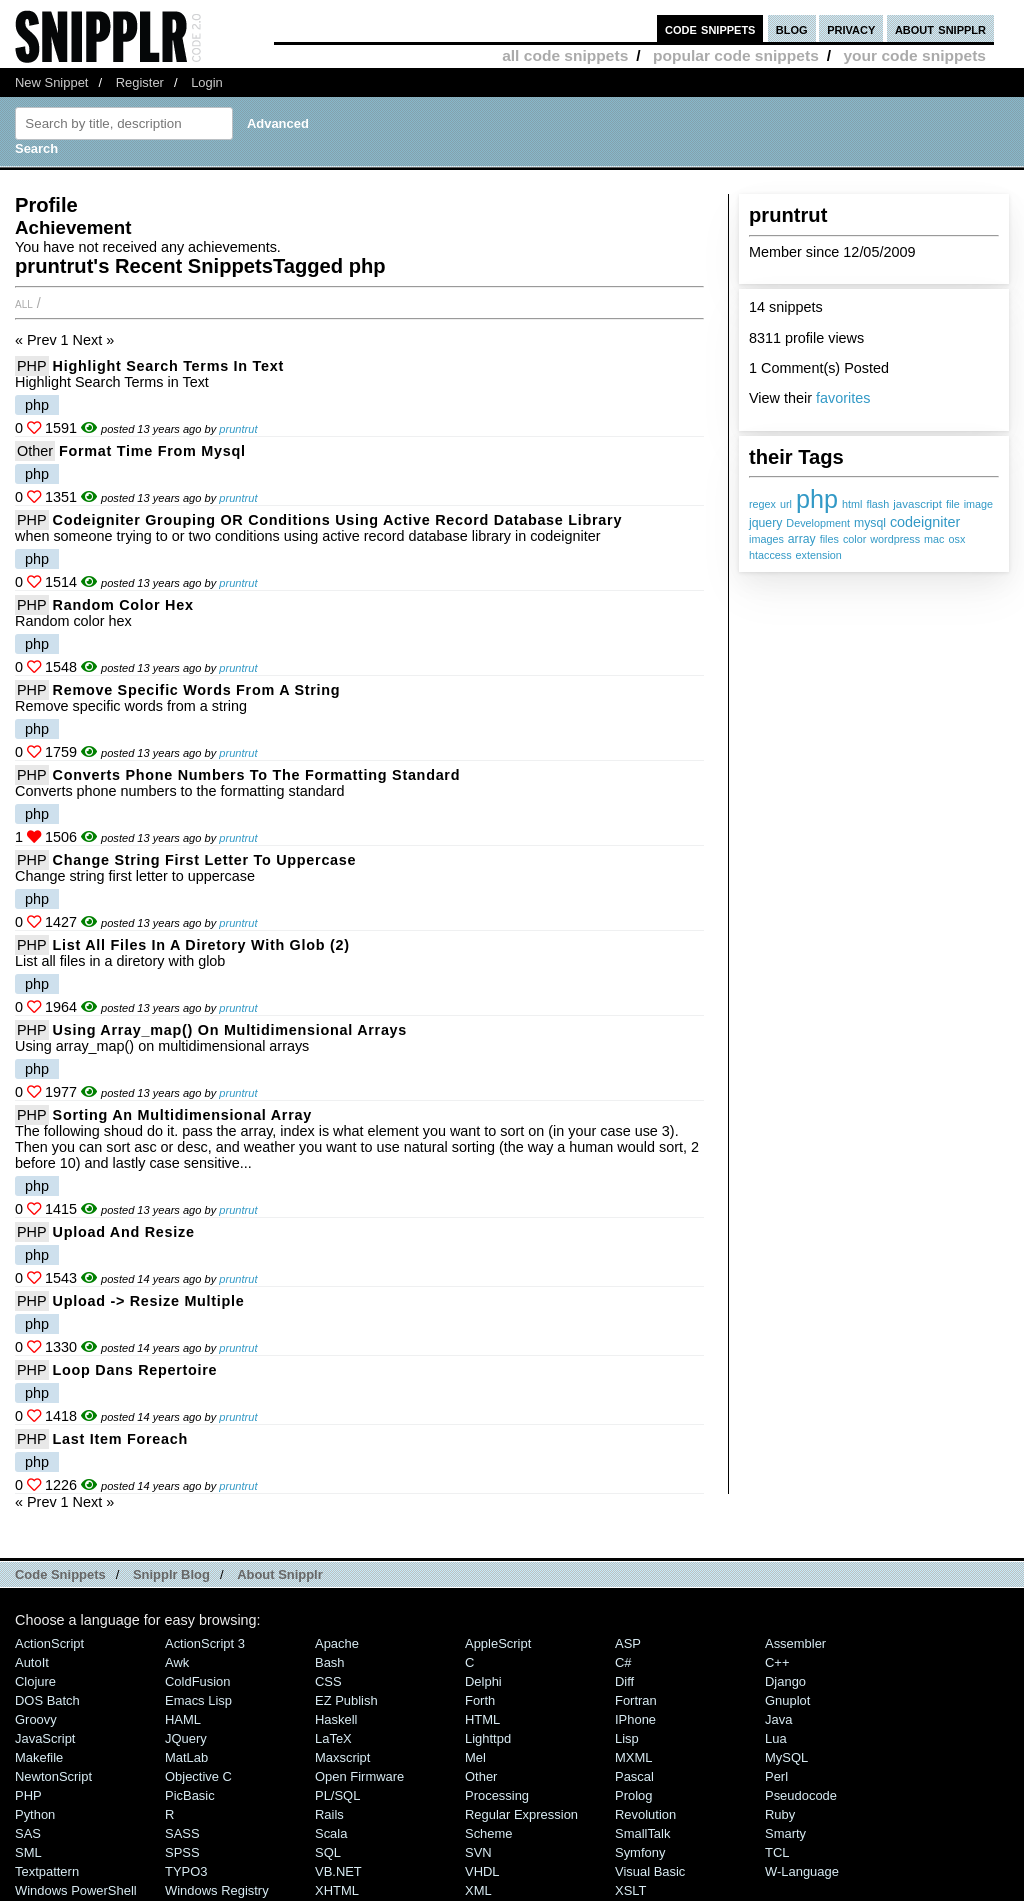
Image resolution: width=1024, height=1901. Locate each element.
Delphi (483, 1681)
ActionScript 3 (205, 1643)
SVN (478, 1852)
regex (762, 504)
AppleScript (498, 1643)
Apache (337, 1643)
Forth (480, 1700)
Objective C (198, 1776)
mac (934, 539)
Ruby (780, 1814)
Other (35, 451)
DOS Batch (47, 1700)
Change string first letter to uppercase (205, 860)
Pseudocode (801, 1795)
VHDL (482, 1871)
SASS (182, 1833)
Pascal (634, 1776)
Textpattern (47, 1871)
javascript (917, 504)
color (854, 539)
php (817, 499)
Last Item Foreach (120, 1439)
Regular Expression (521, 1814)
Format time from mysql (152, 451)
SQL (328, 1852)
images (766, 539)
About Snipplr (280, 1574)
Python (35, 1814)
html (852, 504)
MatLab (186, 1757)
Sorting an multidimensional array (182, 1115)
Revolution (645, 1814)
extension (819, 555)
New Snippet (51, 82)
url (786, 504)
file (953, 504)
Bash (330, 1662)
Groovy (36, 1719)
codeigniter (925, 522)
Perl (776, 1776)
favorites (843, 398)
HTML (482, 1719)
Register (140, 82)
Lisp (627, 1738)
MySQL (786, 1757)
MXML (633, 1757)
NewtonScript (53, 1776)
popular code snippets (736, 55)
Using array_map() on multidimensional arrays (230, 1030)
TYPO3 (186, 1871)
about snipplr (940, 28)
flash (877, 504)
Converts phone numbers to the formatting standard (257, 775)
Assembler (795, 1643)
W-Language (802, 1871)
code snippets (710, 28)
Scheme (489, 1833)
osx (957, 539)
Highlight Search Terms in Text (168, 366)
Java (778, 1719)
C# (623, 1662)
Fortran (636, 1700)
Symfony (640, 1852)
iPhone (635, 1719)
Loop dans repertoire (135, 1370)
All (24, 303)
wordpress (895, 539)
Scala (331, 1833)
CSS (328, 1681)
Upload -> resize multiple (149, 1301)
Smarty (785, 1833)
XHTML (337, 1890)
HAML (183, 1719)
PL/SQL (337, 1795)
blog (792, 28)
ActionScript (49, 1643)
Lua (776, 1738)
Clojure (35, 1681)
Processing (497, 1795)
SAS (28, 1833)
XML (478, 1890)
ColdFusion (198, 1681)
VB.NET (338, 1871)
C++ (777, 1662)
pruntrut (238, 429)
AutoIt (32, 1662)
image (978, 504)
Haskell (336, 1719)
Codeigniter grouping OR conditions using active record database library (338, 520)
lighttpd (488, 1738)
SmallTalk (642, 1833)
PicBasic (190, 1795)
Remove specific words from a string (197, 690)
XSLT (630, 1890)
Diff (624, 1681)
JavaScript (45, 1738)
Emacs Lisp (198, 1700)
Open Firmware (359, 1776)
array (802, 539)
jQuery (186, 1738)
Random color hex (123, 605)
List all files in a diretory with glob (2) (201, 945)
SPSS (182, 1852)
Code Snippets (60, 1574)
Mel (475, 1757)
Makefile (39, 1757)
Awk (177, 1662)
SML (28, 1852)
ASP (628, 1643)
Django (785, 1681)
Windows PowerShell (76, 1890)
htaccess (770, 555)
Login (207, 82)
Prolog (633, 1795)
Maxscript (342, 1757)
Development (818, 523)
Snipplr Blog (171, 1574)
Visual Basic (650, 1871)
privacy (851, 28)
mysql (870, 523)
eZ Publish (346, 1700)
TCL (777, 1852)
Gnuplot (787, 1700)
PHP (32, 366)
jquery (765, 523)
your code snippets (914, 55)
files (829, 539)
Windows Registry (217, 1890)
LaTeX (333, 1738)
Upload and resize (124, 1232)
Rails (329, 1814)
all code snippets (565, 55)
